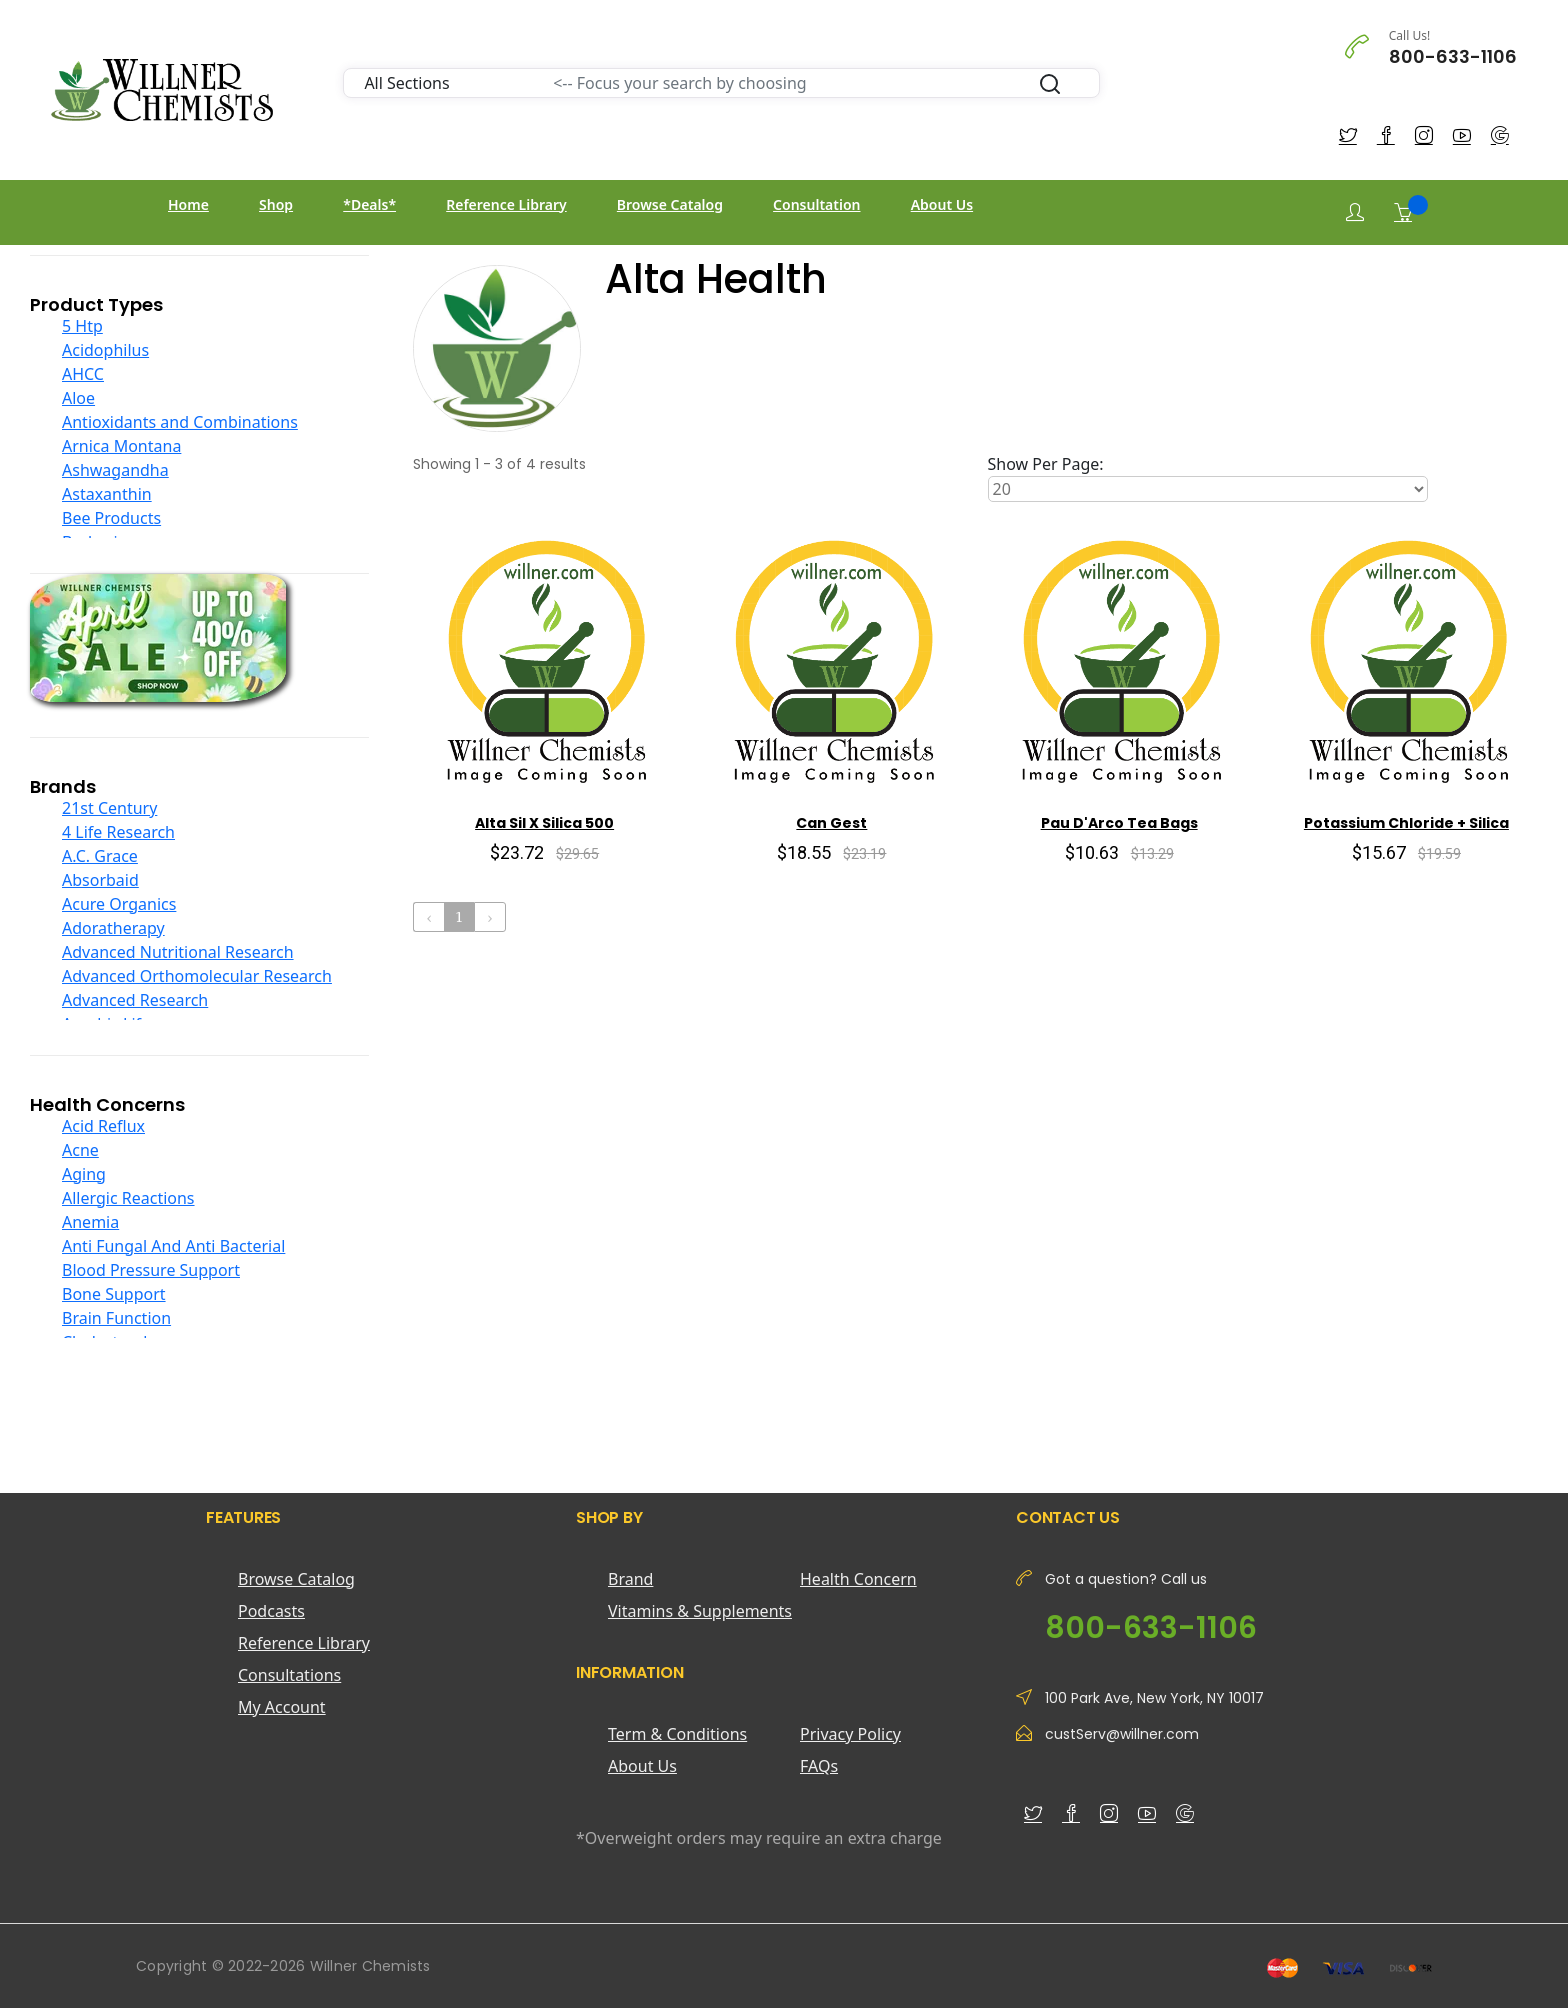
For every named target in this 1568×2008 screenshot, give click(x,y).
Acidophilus (105, 350)
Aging (84, 1174)
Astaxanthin (107, 494)
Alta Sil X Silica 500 (544, 823)
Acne (80, 1150)
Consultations (289, 1675)
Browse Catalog (670, 204)
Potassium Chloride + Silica (1406, 823)
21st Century (109, 808)
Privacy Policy (850, 1734)
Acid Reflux (103, 1126)
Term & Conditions (677, 1734)
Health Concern (858, 1579)
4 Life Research (118, 832)
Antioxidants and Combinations (180, 422)
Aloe (78, 398)
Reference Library (506, 204)
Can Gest (831, 823)
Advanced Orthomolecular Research (197, 976)
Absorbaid (100, 880)
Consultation (816, 204)
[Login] (1355, 212)
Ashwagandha (115, 470)
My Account (282, 1707)
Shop (276, 204)
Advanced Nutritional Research (178, 952)
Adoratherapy (113, 928)
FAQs (819, 1766)
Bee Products (111, 518)
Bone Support (114, 1294)
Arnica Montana (121, 446)
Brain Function (116, 1318)
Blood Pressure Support (151, 1270)
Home (188, 204)
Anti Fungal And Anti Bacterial (173, 1246)
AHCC (83, 374)
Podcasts (271, 1611)
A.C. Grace (100, 856)
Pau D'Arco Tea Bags (1119, 823)
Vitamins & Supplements (700, 1611)
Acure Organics (119, 904)
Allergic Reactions (128, 1198)
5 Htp (82, 326)
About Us (942, 204)
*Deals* (369, 204)
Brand (630, 1579)
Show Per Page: (1046, 464)
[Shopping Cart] (1403, 212)
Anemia (90, 1222)
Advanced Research (135, 1000)
